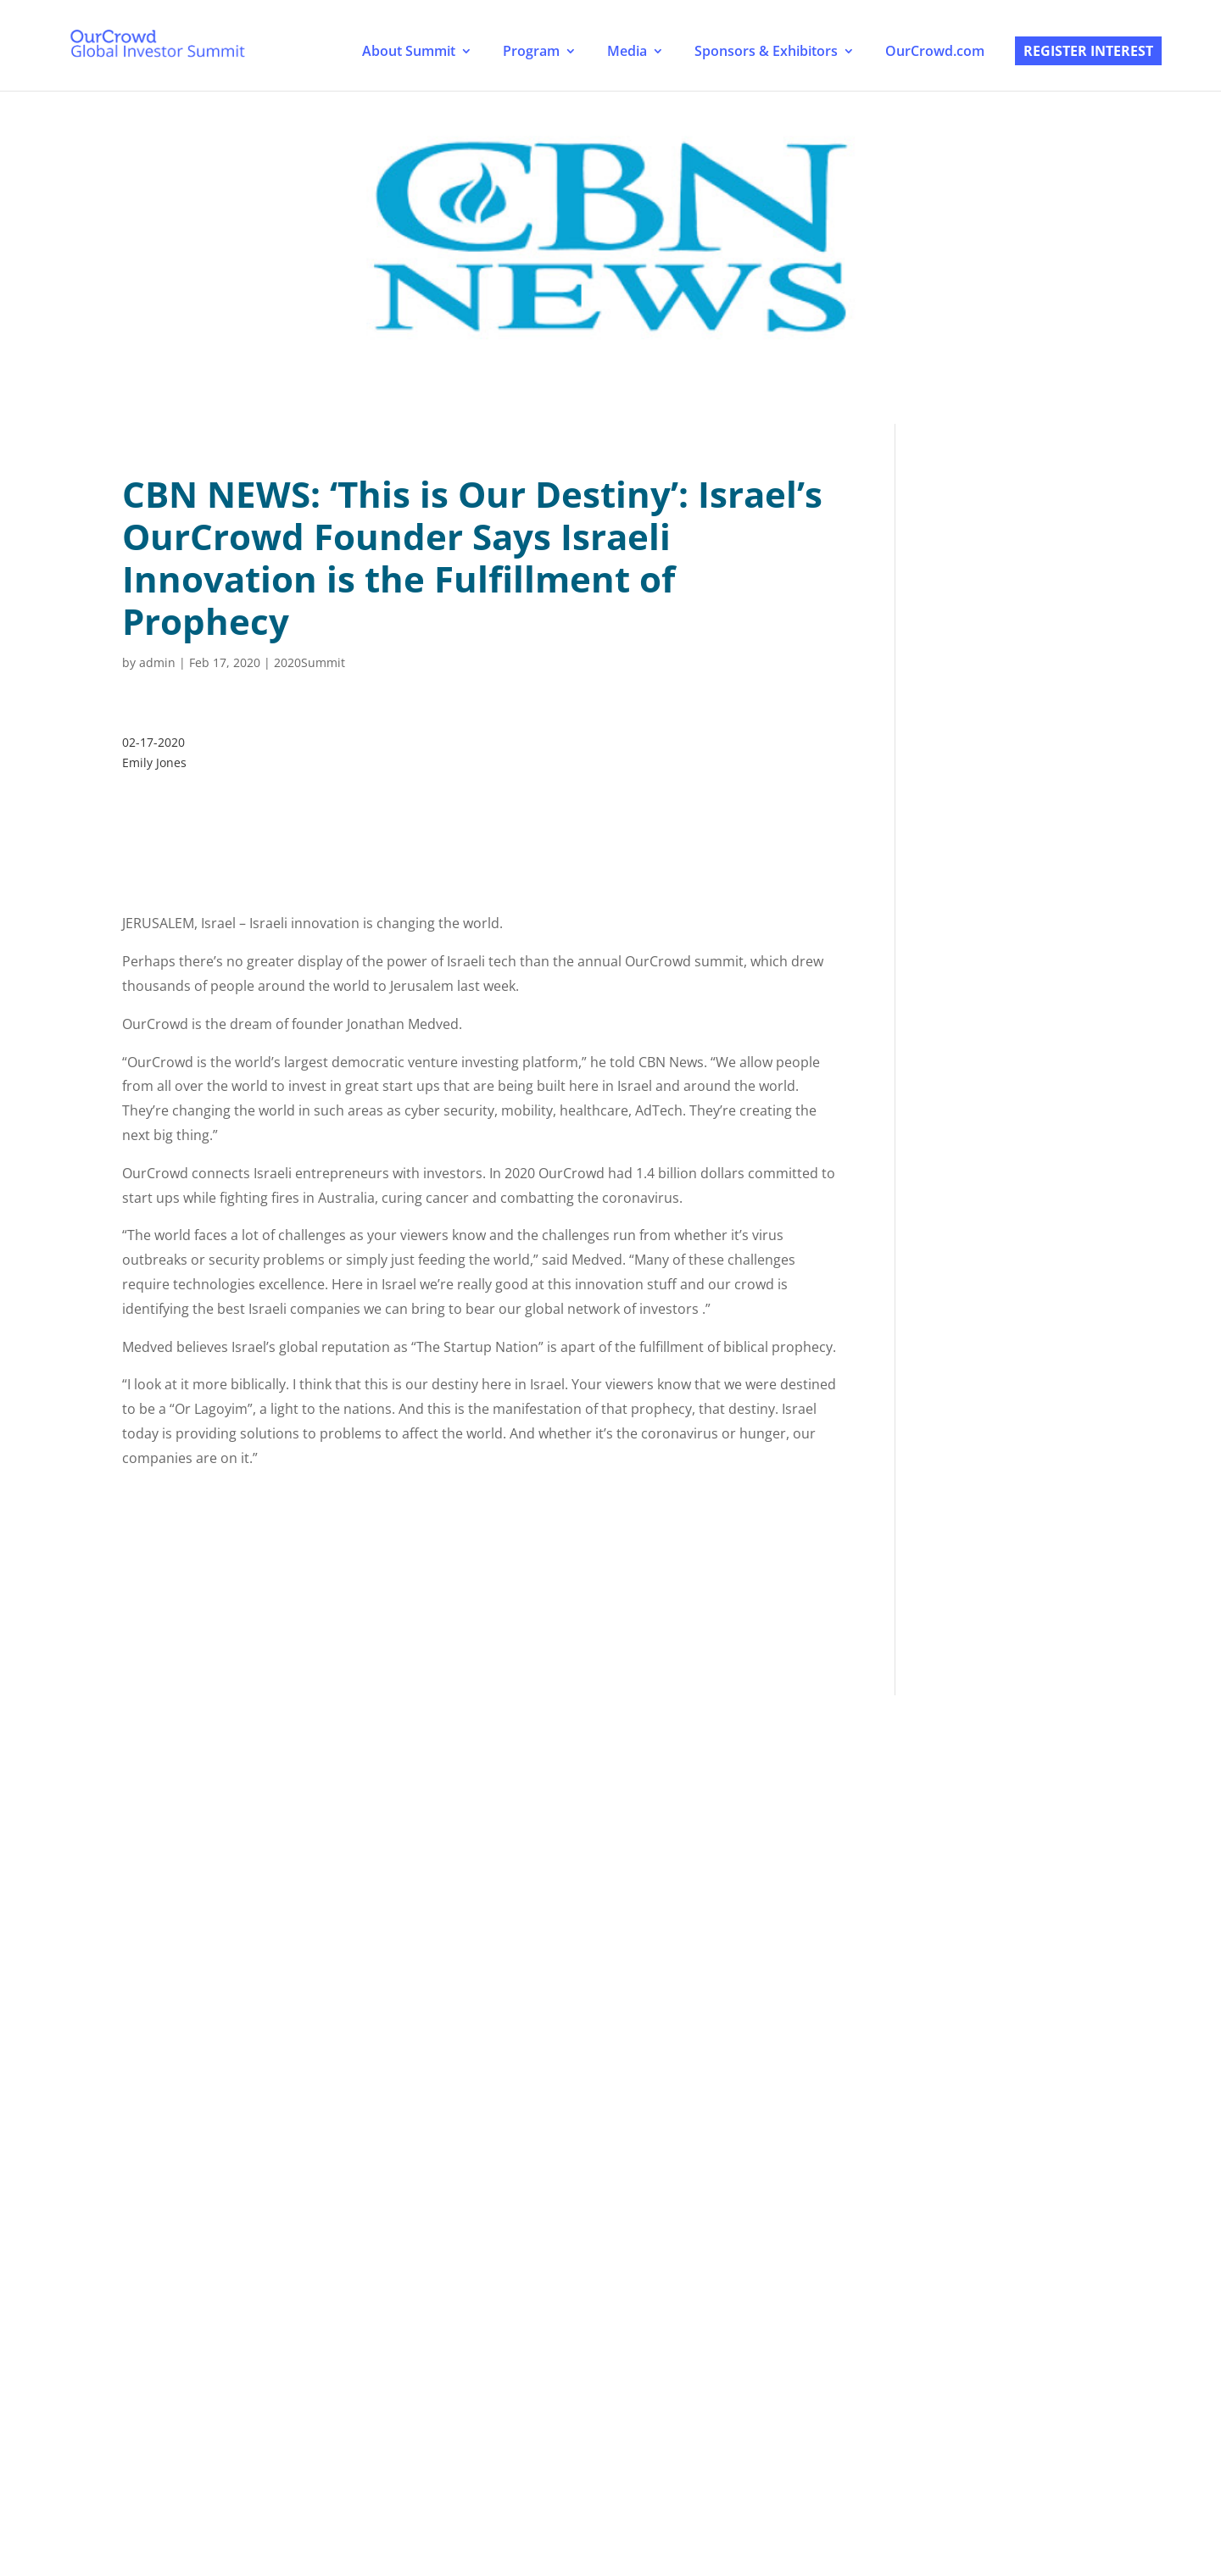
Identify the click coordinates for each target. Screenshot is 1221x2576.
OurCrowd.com (934, 51)
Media (627, 51)
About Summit (408, 51)
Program (531, 51)
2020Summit (309, 662)
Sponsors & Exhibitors (766, 51)
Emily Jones (154, 762)
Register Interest (1088, 51)
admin (157, 662)
